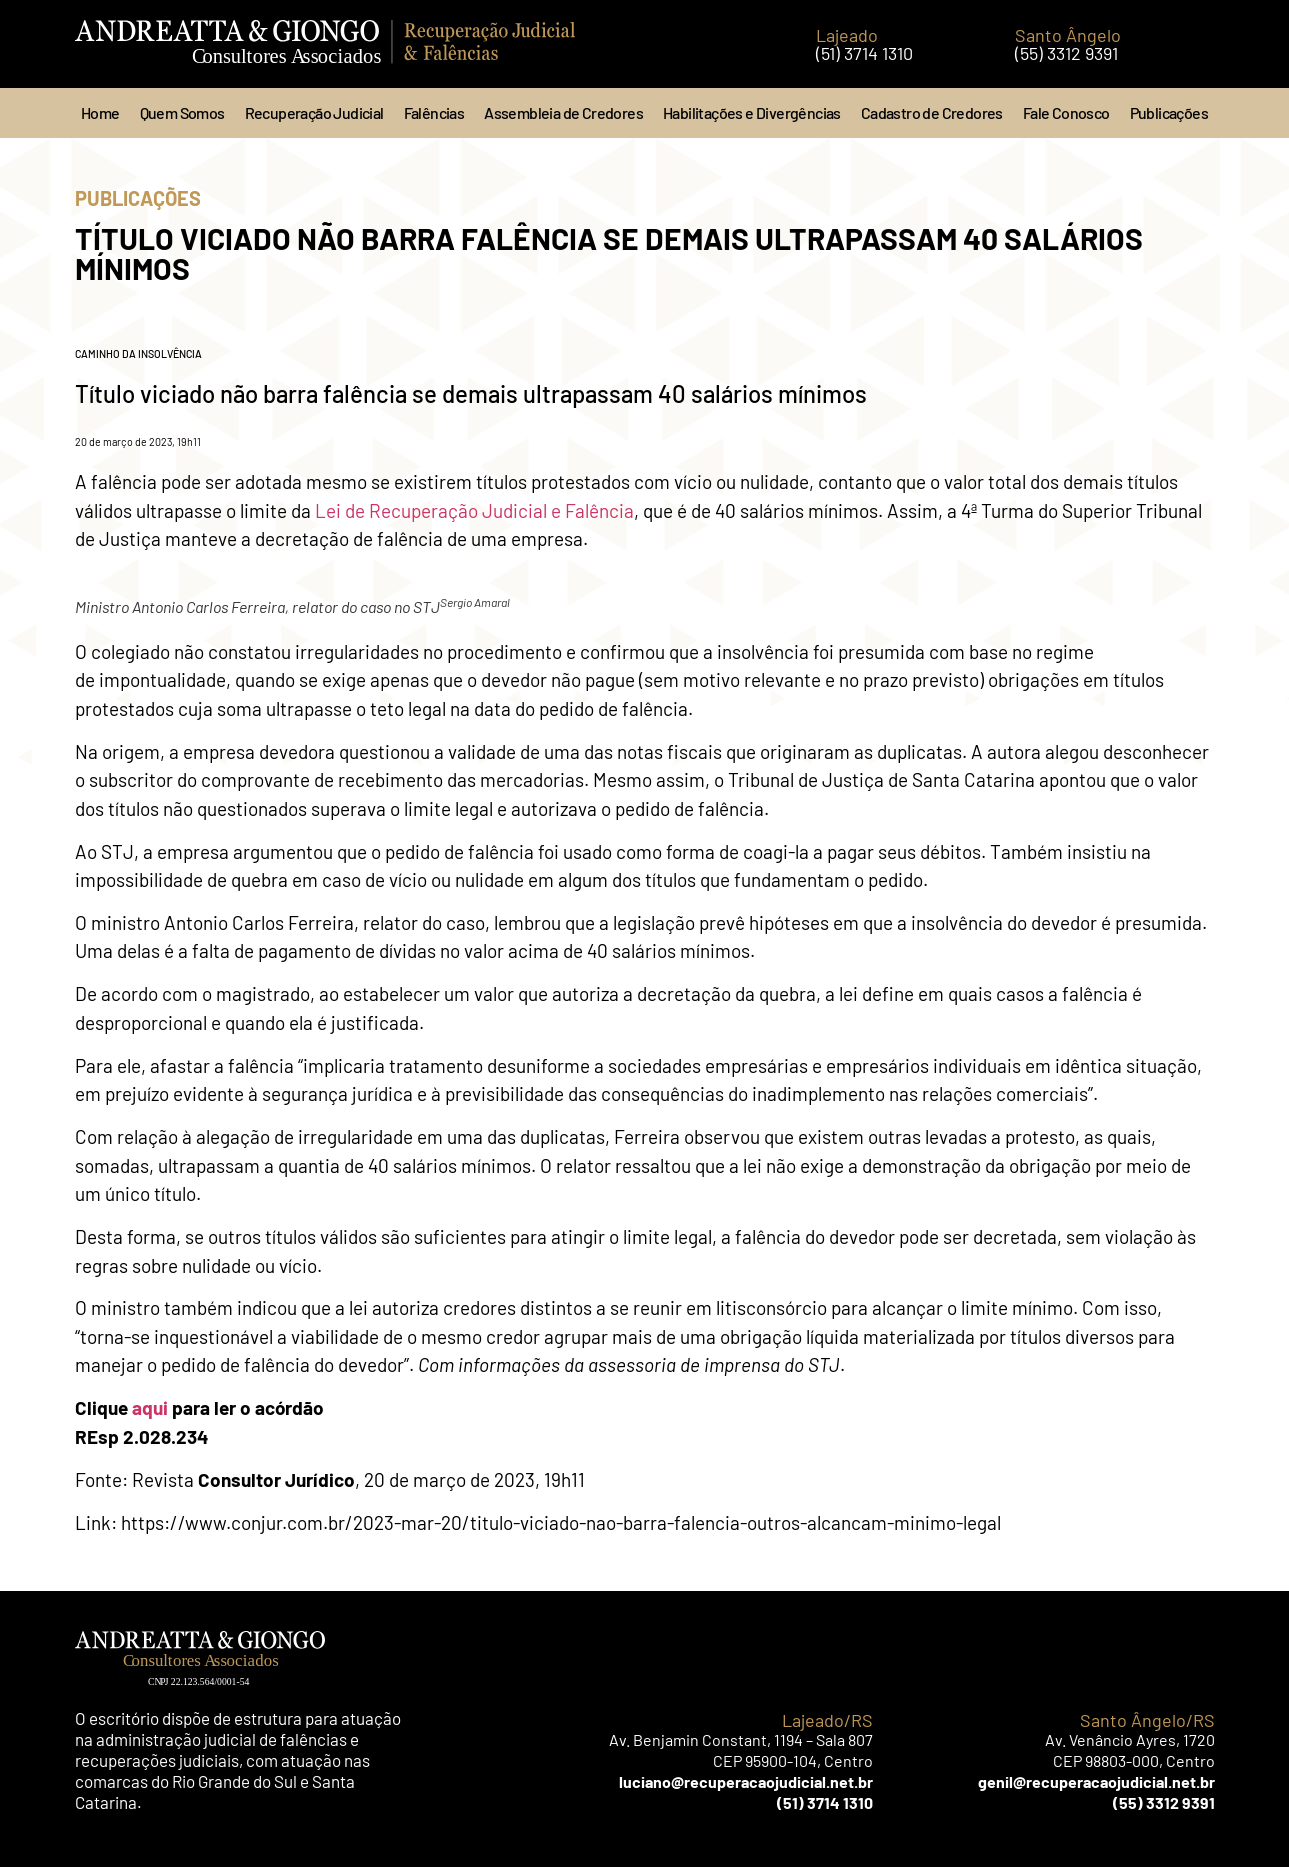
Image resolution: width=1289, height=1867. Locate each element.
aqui (150, 1407)
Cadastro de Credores (932, 112)
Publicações (1169, 112)
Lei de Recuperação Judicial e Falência (472, 510)
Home (100, 112)
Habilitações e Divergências (752, 112)
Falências (434, 112)
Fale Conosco (1066, 112)
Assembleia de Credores (563, 112)
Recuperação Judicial (314, 112)
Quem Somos (182, 112)
